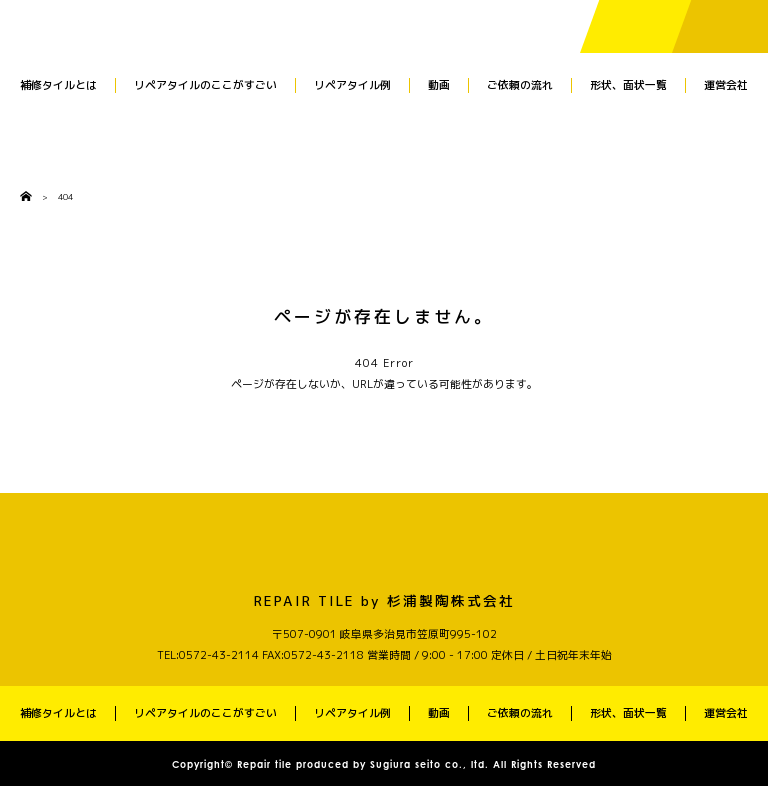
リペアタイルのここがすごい (205, 85)
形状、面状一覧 (628, 85)
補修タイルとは (58, 85)
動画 (439, 85)
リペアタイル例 (352, 85)
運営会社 (726, 85)
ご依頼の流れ (520, 85)
